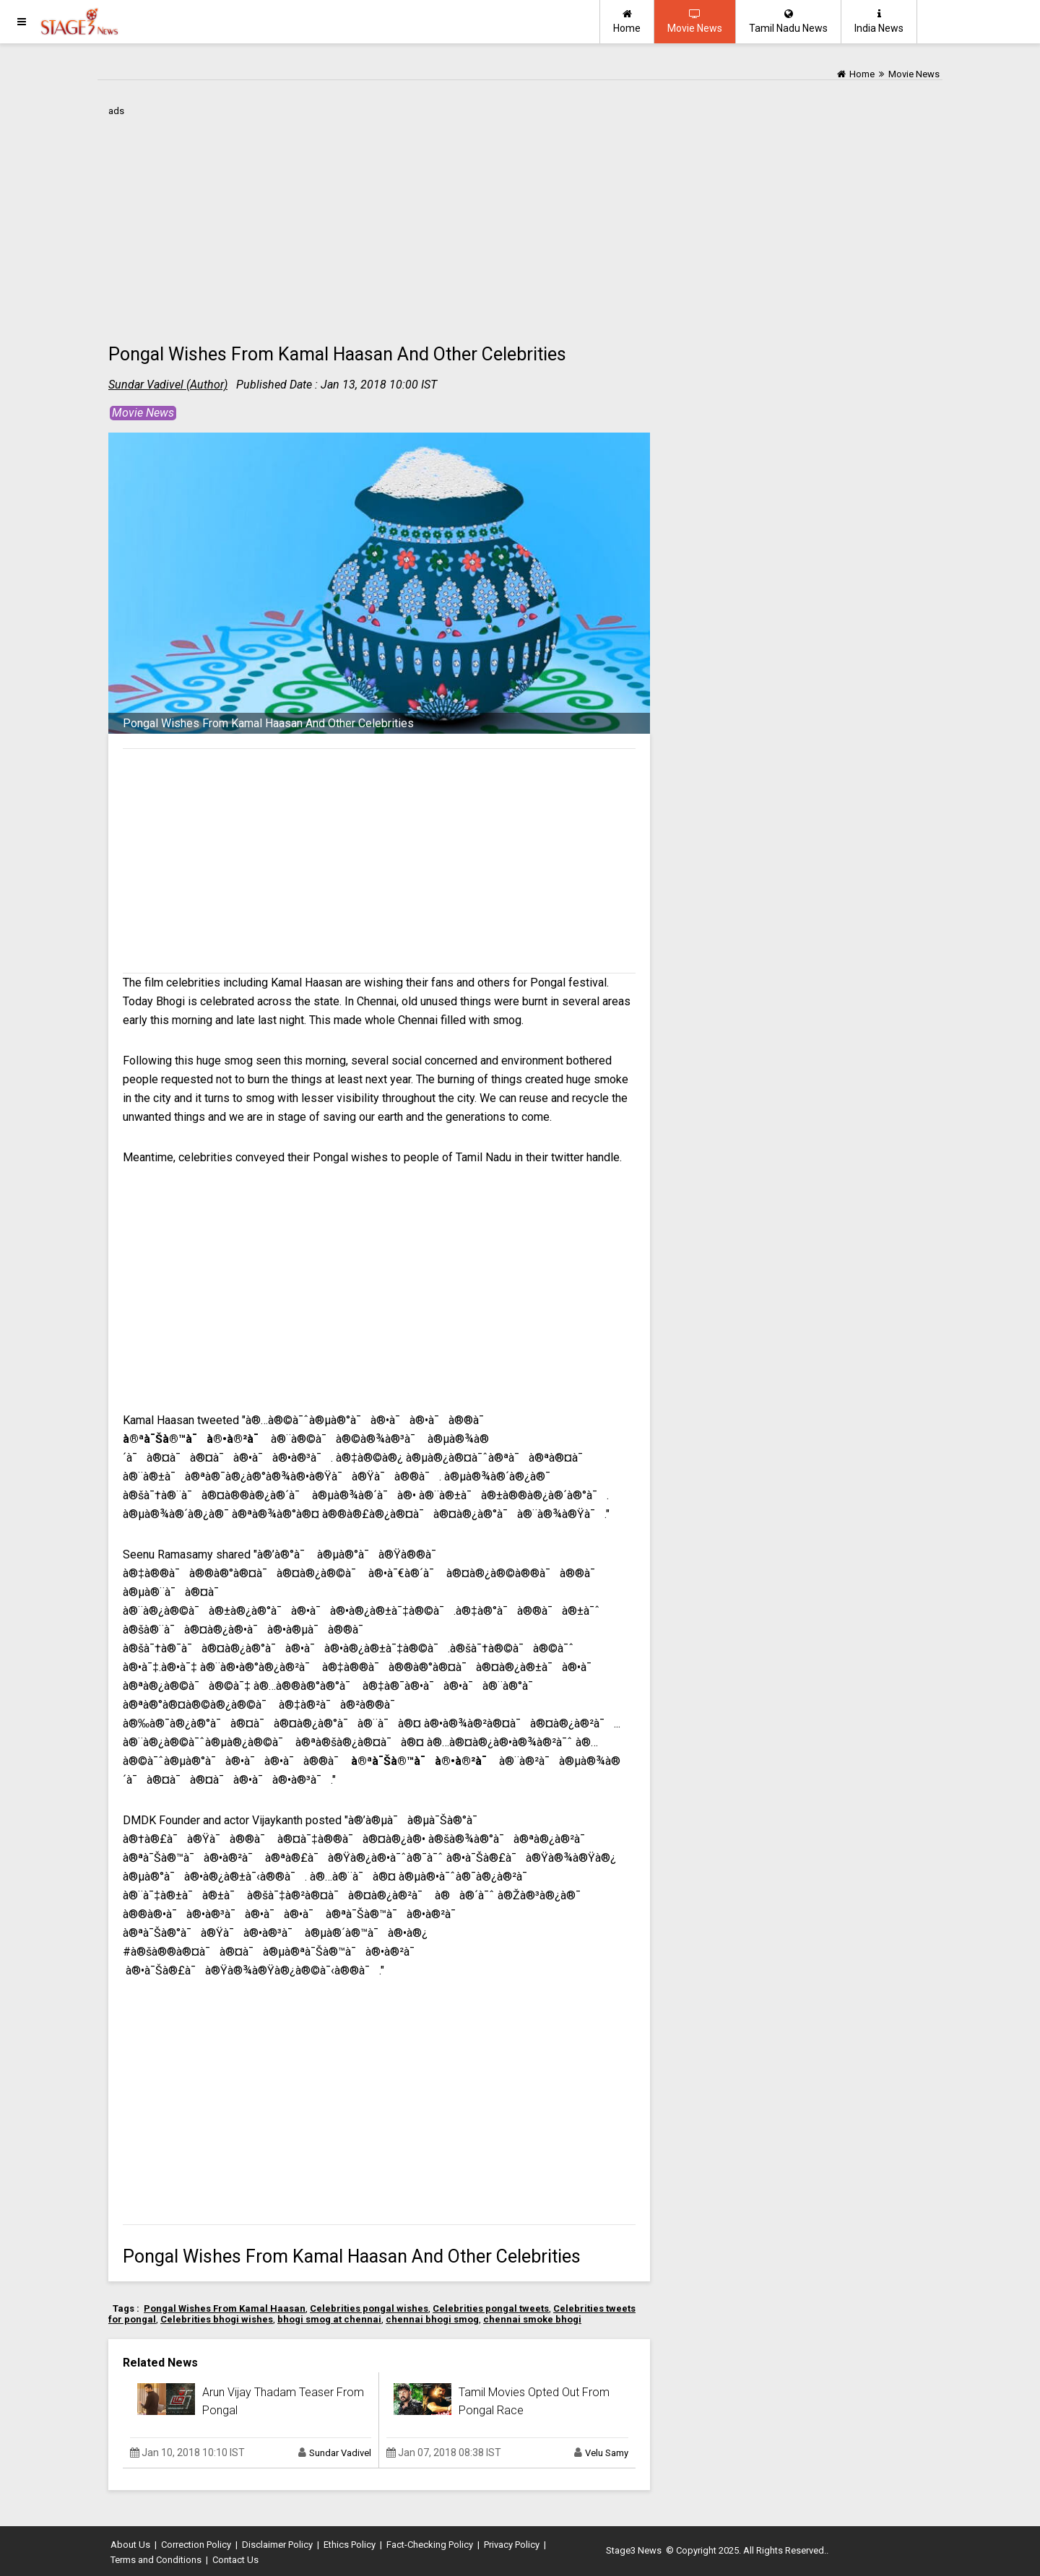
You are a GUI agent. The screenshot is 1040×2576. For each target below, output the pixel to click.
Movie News (694, 21)
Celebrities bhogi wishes (216, 2319)
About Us (130, 2544)
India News (879, 21)
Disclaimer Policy (277, 2544)
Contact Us (235, 2559)
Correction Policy (196, 2544)
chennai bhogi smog (432, 2319)
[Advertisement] (379, 222)
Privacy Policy (512, 2544)
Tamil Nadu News (788, 21)
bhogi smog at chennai (329, 2319)
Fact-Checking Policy (429, 2544)
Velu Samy (606, 2452)
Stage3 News (634, 2550)
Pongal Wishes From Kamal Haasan (225, 2308)
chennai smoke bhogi (532, 2319)
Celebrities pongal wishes (369, 2308)
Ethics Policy (350, 2544)
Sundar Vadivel (340, 2452)
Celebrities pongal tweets (491, 2308)
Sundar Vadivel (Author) (168, 384)
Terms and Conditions (156, 2559)
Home (627, 21)
